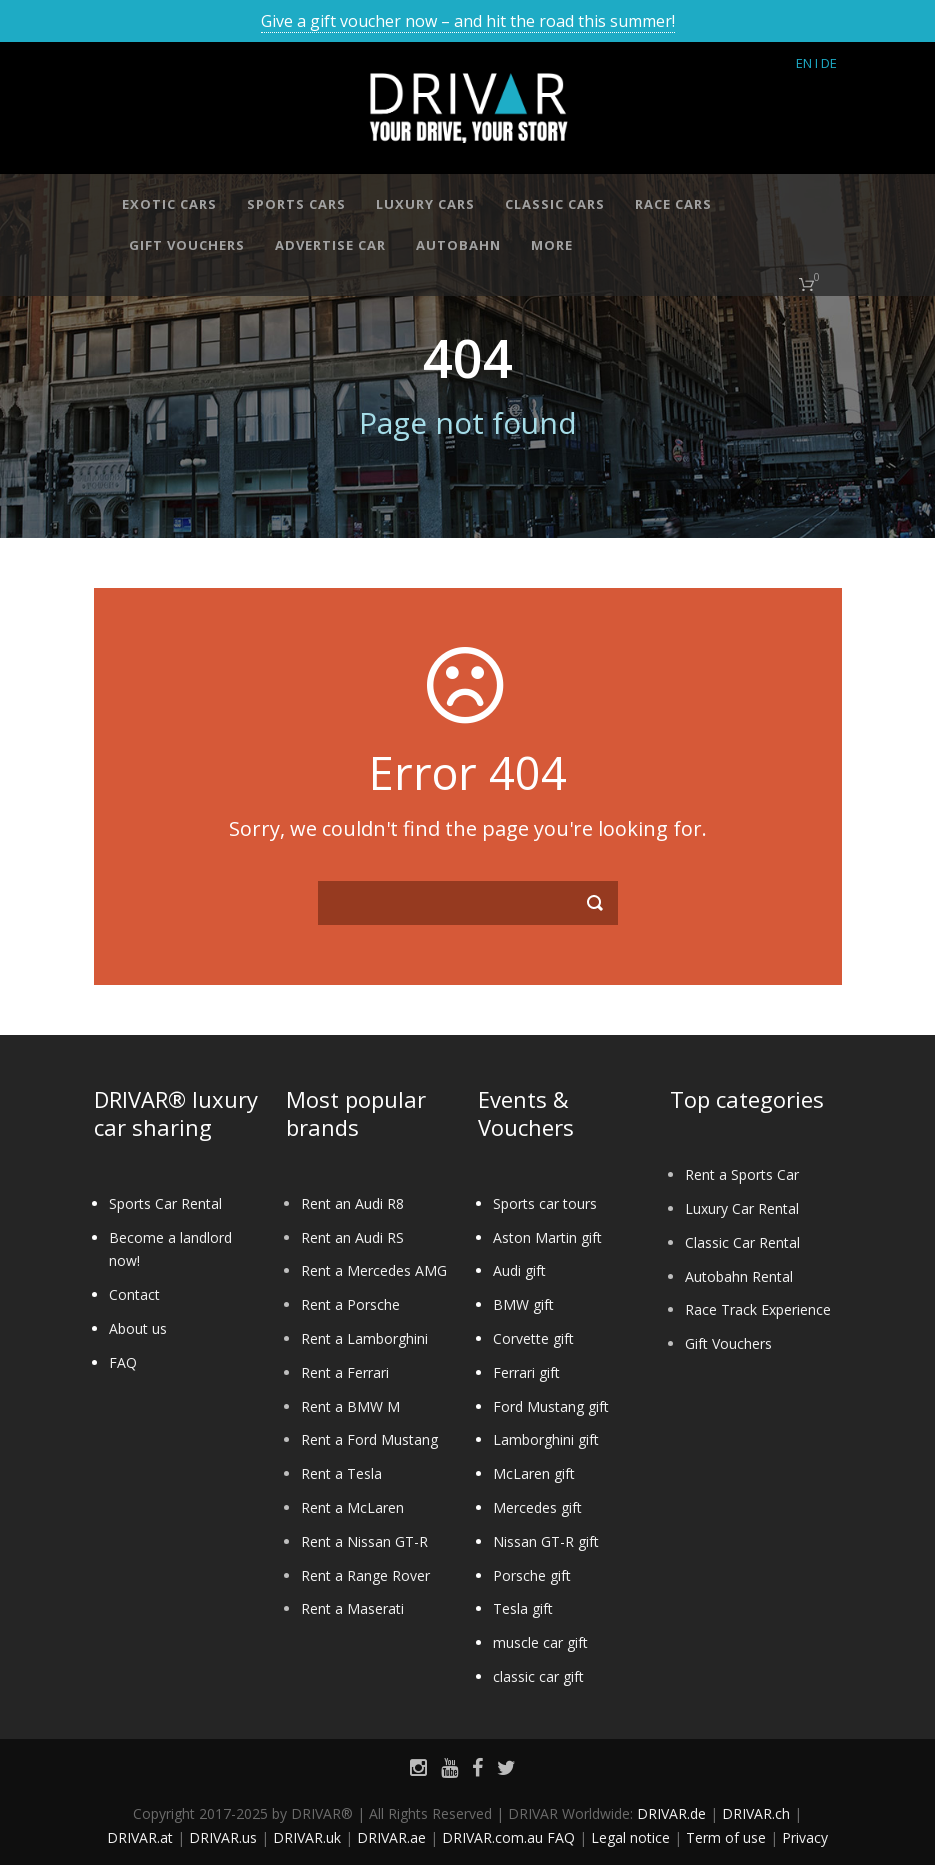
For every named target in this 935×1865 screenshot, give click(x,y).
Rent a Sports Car (742, 1174)
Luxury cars (425, 204)
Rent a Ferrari (345, 1372)
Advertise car (330, 245)
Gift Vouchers (728, 1343)
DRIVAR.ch (756, 1813)
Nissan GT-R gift (546, 1541)
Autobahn (458, 245)
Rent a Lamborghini (364, 1338)
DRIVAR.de (671, 1813)
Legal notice (630, 1837)
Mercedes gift (537, 1507)
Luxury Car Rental (742, 1208)
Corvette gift (533, 1338)
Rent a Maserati (352, 1608)
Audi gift (519, 1270)
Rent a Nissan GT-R (364, 1541)
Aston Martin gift (547, 1237)
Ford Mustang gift (551, 1406)
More (552, 245)
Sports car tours (545, 1203)
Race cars (673, 204)
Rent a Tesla (341, 1473)
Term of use (726, 1837)
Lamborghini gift (546, 1439)
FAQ (123, 1362)
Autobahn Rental (739, 1276)
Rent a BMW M (350, 1406)
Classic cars (555, 204)
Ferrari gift (526, 1372)
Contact (134, 1294)
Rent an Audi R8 (352, 1203)
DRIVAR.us (223, 1837)
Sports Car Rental (165, 1203)
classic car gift (538, 1676)
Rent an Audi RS (352, 1237)
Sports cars (296, 204)
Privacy (805, 1837)
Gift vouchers (187, 245)
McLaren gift (534, 1473)
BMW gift (523, 1304)
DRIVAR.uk (307, 1837)
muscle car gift (540, 1642)
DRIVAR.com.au (492, 1837)
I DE (826, 63)
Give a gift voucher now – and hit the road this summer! (468, 21)
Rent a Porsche (350, 1304)
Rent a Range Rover (365, 1575)
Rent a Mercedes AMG (374, 1270)
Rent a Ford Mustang (369, 1439)
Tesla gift (523, 1608)
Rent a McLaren (352, 1507)
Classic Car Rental (742, 1242)
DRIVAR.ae (391, 1837)
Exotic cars (169, 204)
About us (138, 1328)
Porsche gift (532, 1575)
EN (804, 63)
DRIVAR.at (140, 1837)
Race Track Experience (758, 1309)
